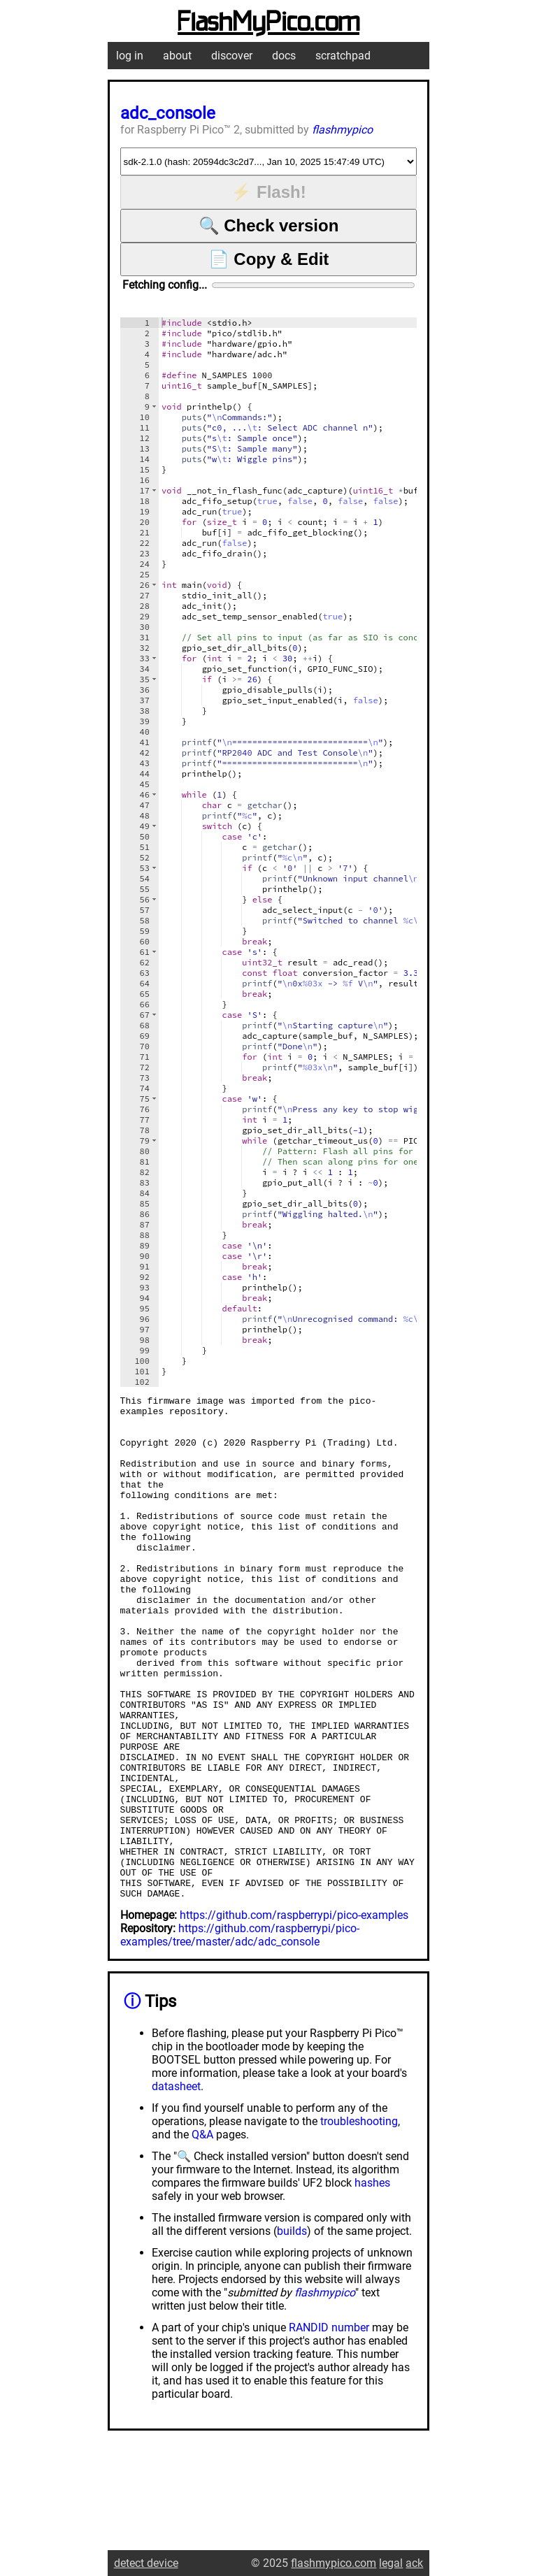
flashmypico (342, 129)
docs (284, 55)
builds (292, 2331)
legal (391, 2563)
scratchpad (343, 55)
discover (231, 55)
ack (414, 2563)
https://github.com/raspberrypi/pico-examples (294, 2015)
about (177, 55)
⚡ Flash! (268, 191)
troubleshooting (359, 2222)
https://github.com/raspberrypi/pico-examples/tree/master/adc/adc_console (239, 2035)
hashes (372, 2283)
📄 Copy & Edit (268, 259)
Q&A (202, 2235)
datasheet (176, 2187)
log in (129, 55)
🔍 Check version (269, 225)
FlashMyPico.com (268, 23)
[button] (154, 406)
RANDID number (329, 2428)
